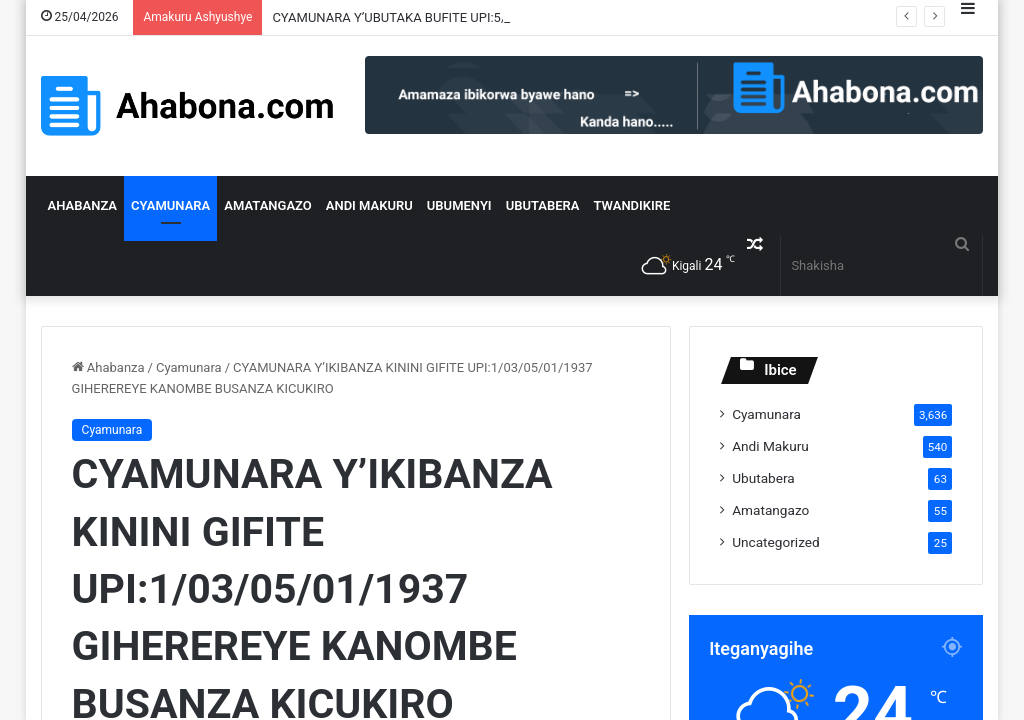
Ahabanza (82, 205)
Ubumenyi (459, 205)
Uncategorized (776, 542)
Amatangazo (268, 205)
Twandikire (632, 205)
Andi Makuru (369, 205)
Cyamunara (170, 205)
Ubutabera (543, 205)
